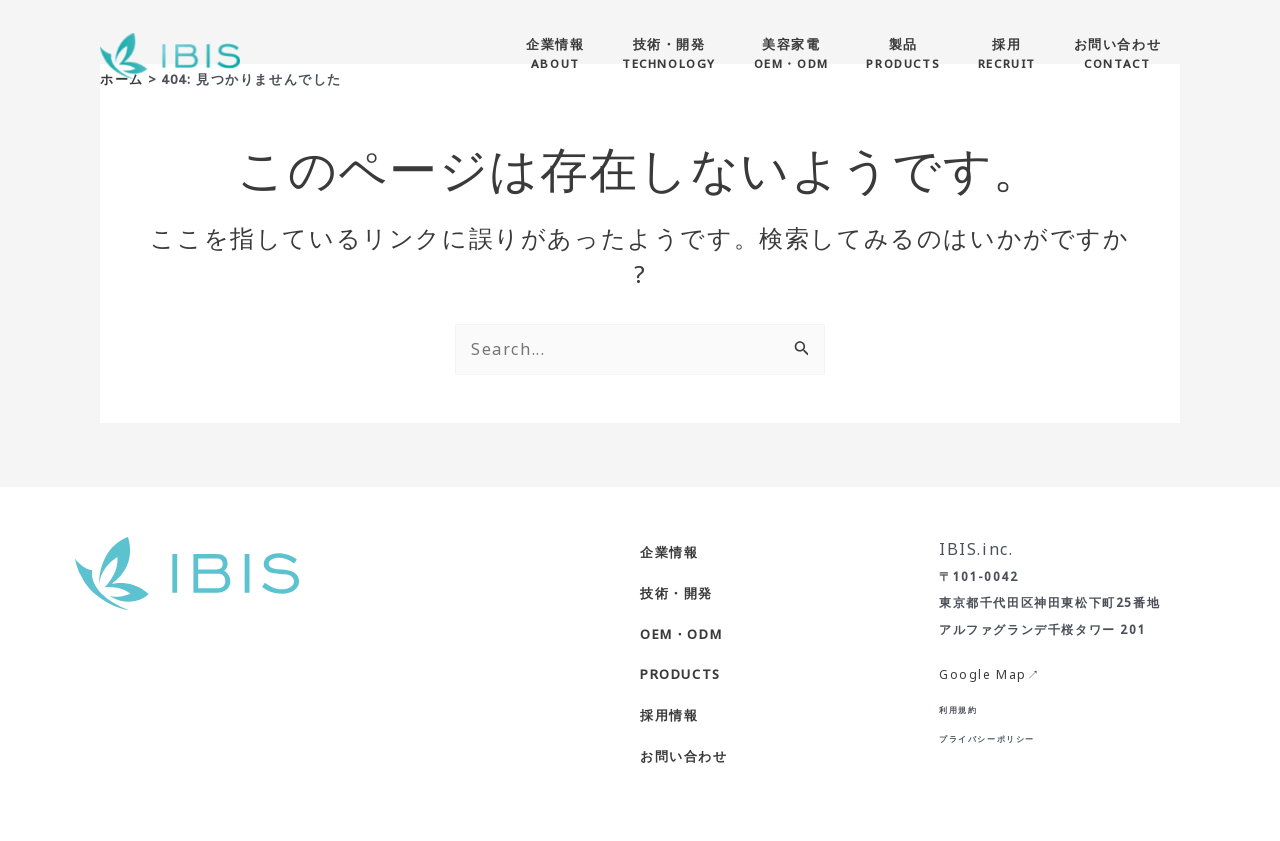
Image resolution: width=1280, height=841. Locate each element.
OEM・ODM (681, 634)
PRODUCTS (680, 674)
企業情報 (669, 552)
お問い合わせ (684, 756)
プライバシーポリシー (987, 738)
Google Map (983, 674)
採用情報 (669, 715)
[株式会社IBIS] (170, 54)
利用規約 (958, 709)
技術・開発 (676, 593)
